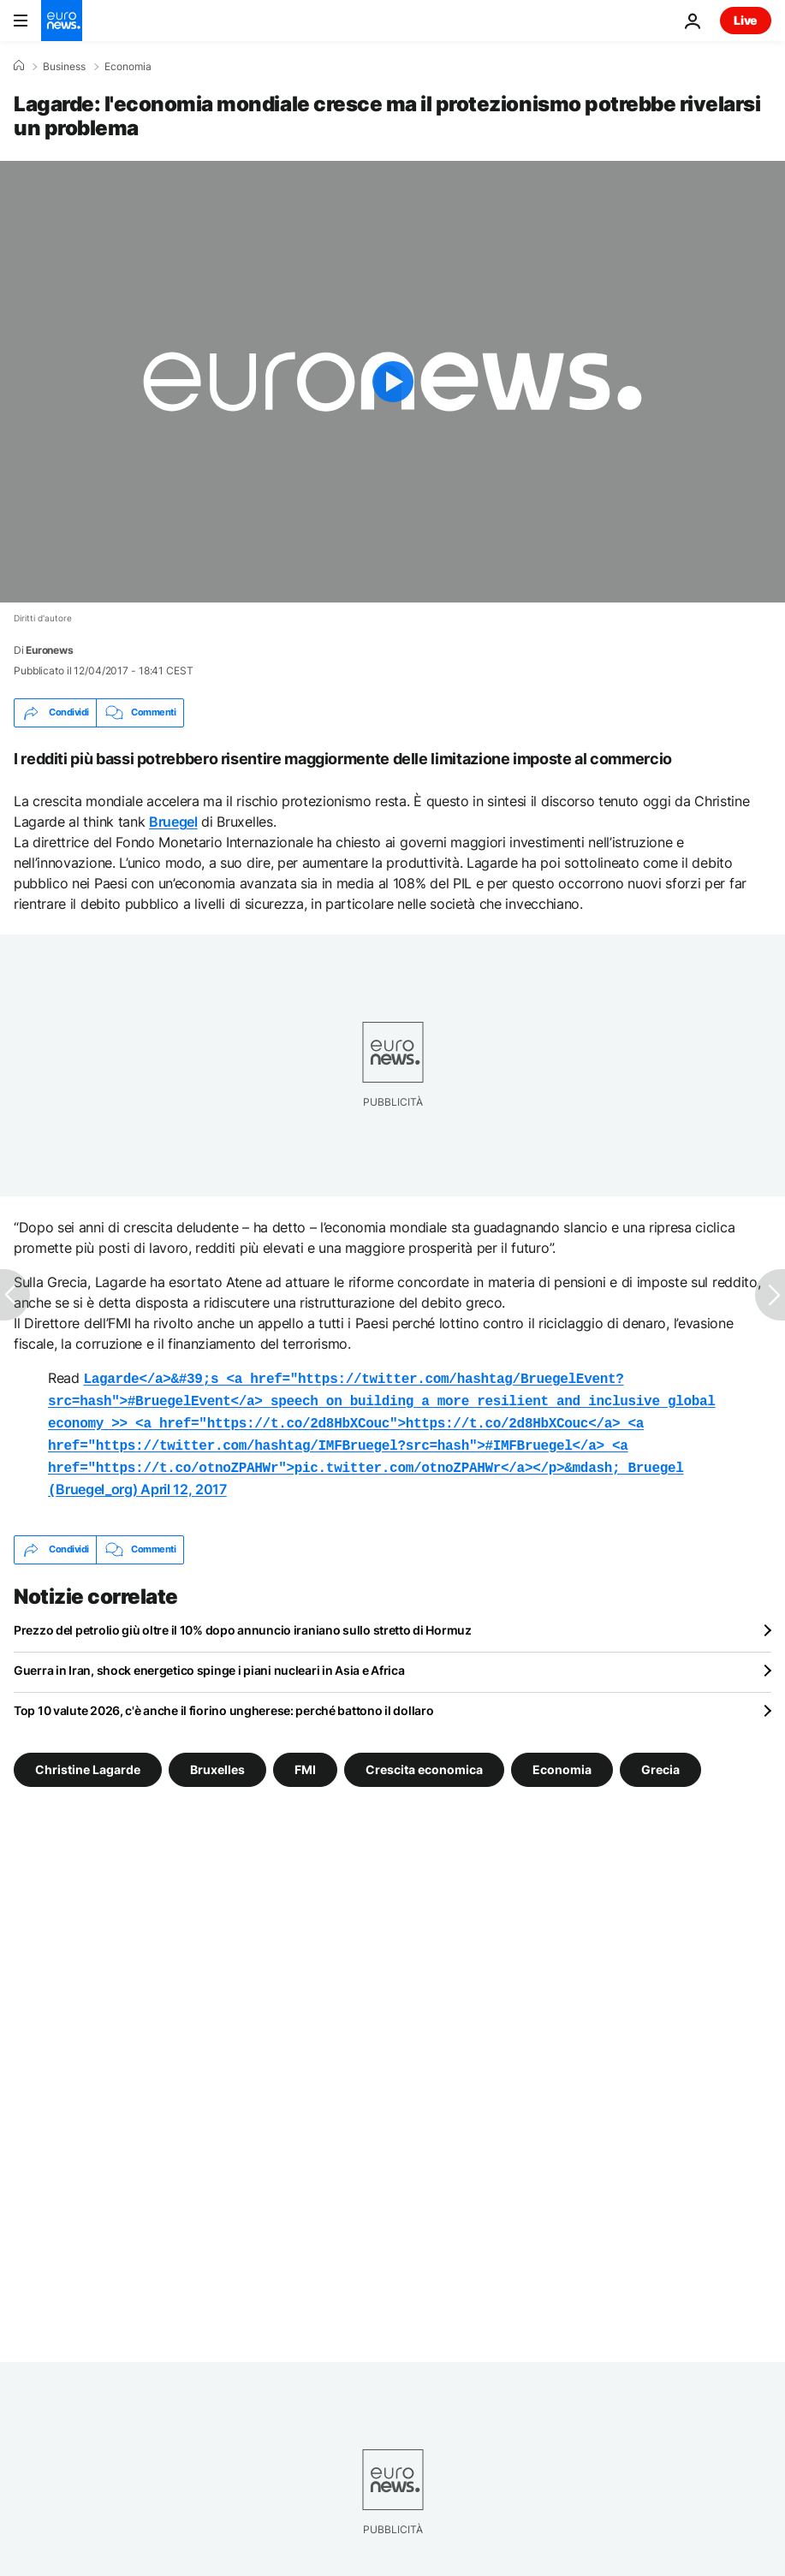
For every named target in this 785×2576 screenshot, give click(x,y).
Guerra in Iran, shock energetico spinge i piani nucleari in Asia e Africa (209, 1660)
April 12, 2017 (183, 1480)
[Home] (19, 66)
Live (746, 20)
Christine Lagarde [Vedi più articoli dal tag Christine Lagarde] (87, 1758)
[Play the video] (392, 381)
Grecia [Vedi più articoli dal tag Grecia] (660, 1758)
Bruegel (173, 821)
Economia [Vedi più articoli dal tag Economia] (562, 1758)
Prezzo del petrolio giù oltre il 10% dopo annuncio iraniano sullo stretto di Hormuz (243, 1619)
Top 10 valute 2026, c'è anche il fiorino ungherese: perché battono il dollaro (223, 1700)
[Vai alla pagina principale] (61, 20)
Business (64, 67)
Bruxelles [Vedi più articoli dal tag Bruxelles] (217, 1758)
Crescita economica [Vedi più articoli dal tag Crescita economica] (424, 1758)
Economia (128, 67)
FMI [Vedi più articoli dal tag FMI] (305, 1758)
